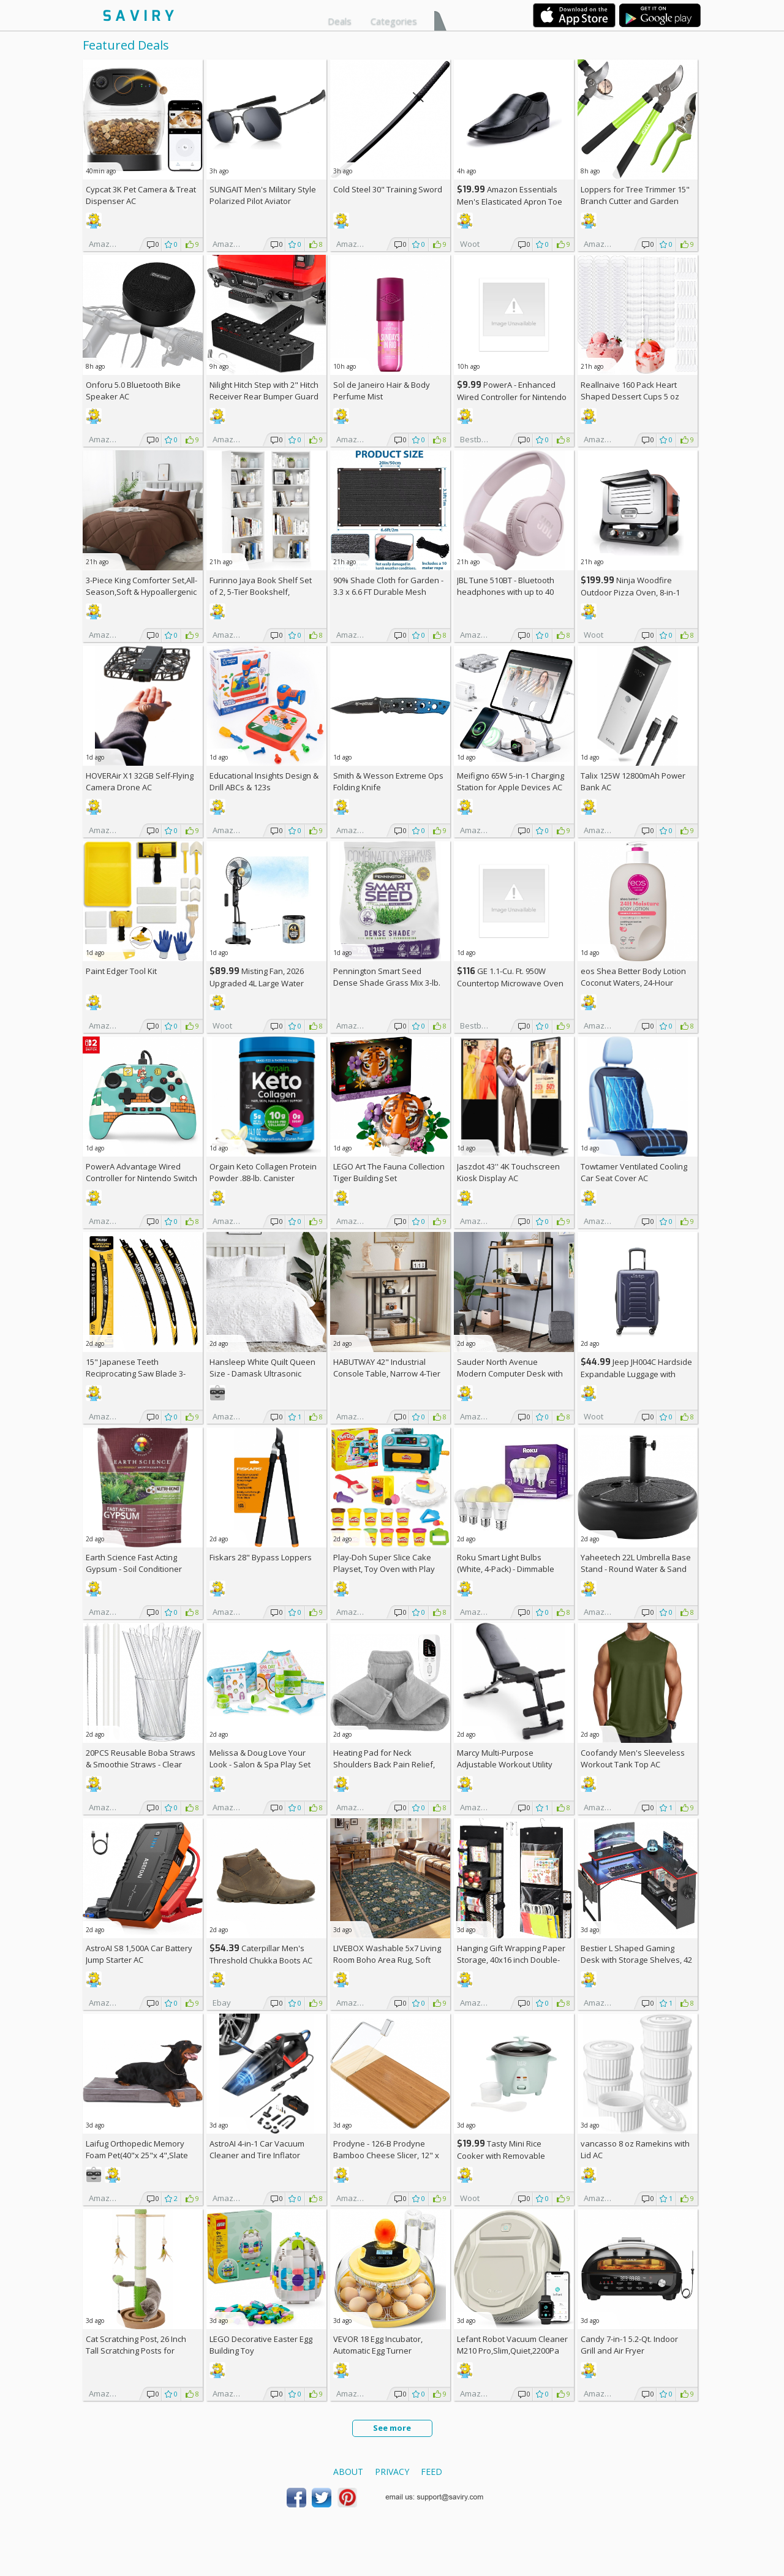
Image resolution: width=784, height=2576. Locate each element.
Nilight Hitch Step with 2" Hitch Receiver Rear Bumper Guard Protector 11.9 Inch (263, 396)
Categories (394, 21)
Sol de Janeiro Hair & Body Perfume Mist (381, 390)
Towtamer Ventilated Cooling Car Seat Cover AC (634, 1172)
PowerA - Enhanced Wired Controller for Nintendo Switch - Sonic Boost (512, 396)
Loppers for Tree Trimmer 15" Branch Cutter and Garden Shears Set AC (635, 201)
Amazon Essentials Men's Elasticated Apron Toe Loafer (509, 201)
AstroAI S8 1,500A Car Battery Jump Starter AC (139, 1954)
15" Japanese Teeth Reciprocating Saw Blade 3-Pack (136, 1373)
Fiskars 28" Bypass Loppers (260, 1557)
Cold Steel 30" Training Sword (387, 189)
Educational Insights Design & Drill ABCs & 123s (263, 781)
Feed (431, 2471)
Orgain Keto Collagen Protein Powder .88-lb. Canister (263, 1172)
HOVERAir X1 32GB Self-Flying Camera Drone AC (140, 781)
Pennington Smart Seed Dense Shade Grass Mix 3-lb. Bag (386, 982)
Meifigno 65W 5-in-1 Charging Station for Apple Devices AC (510, 781)
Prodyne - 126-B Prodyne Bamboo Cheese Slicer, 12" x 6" (386, 2155)
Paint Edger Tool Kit (121, 970)
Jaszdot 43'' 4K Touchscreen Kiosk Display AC (508, 1172)
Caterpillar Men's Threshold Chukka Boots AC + (260, 1960)
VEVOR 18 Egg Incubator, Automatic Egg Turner (378, 2344)
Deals (340, 21)
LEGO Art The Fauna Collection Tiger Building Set (389, 1172)
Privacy (392, 2471)
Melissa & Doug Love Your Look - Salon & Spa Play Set (260, 1758)
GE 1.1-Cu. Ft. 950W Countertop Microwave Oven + (510, 982)
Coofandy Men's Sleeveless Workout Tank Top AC (633, 1758)
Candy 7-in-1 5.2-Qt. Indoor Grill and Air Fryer (629, 2344)
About (348, 2471)
